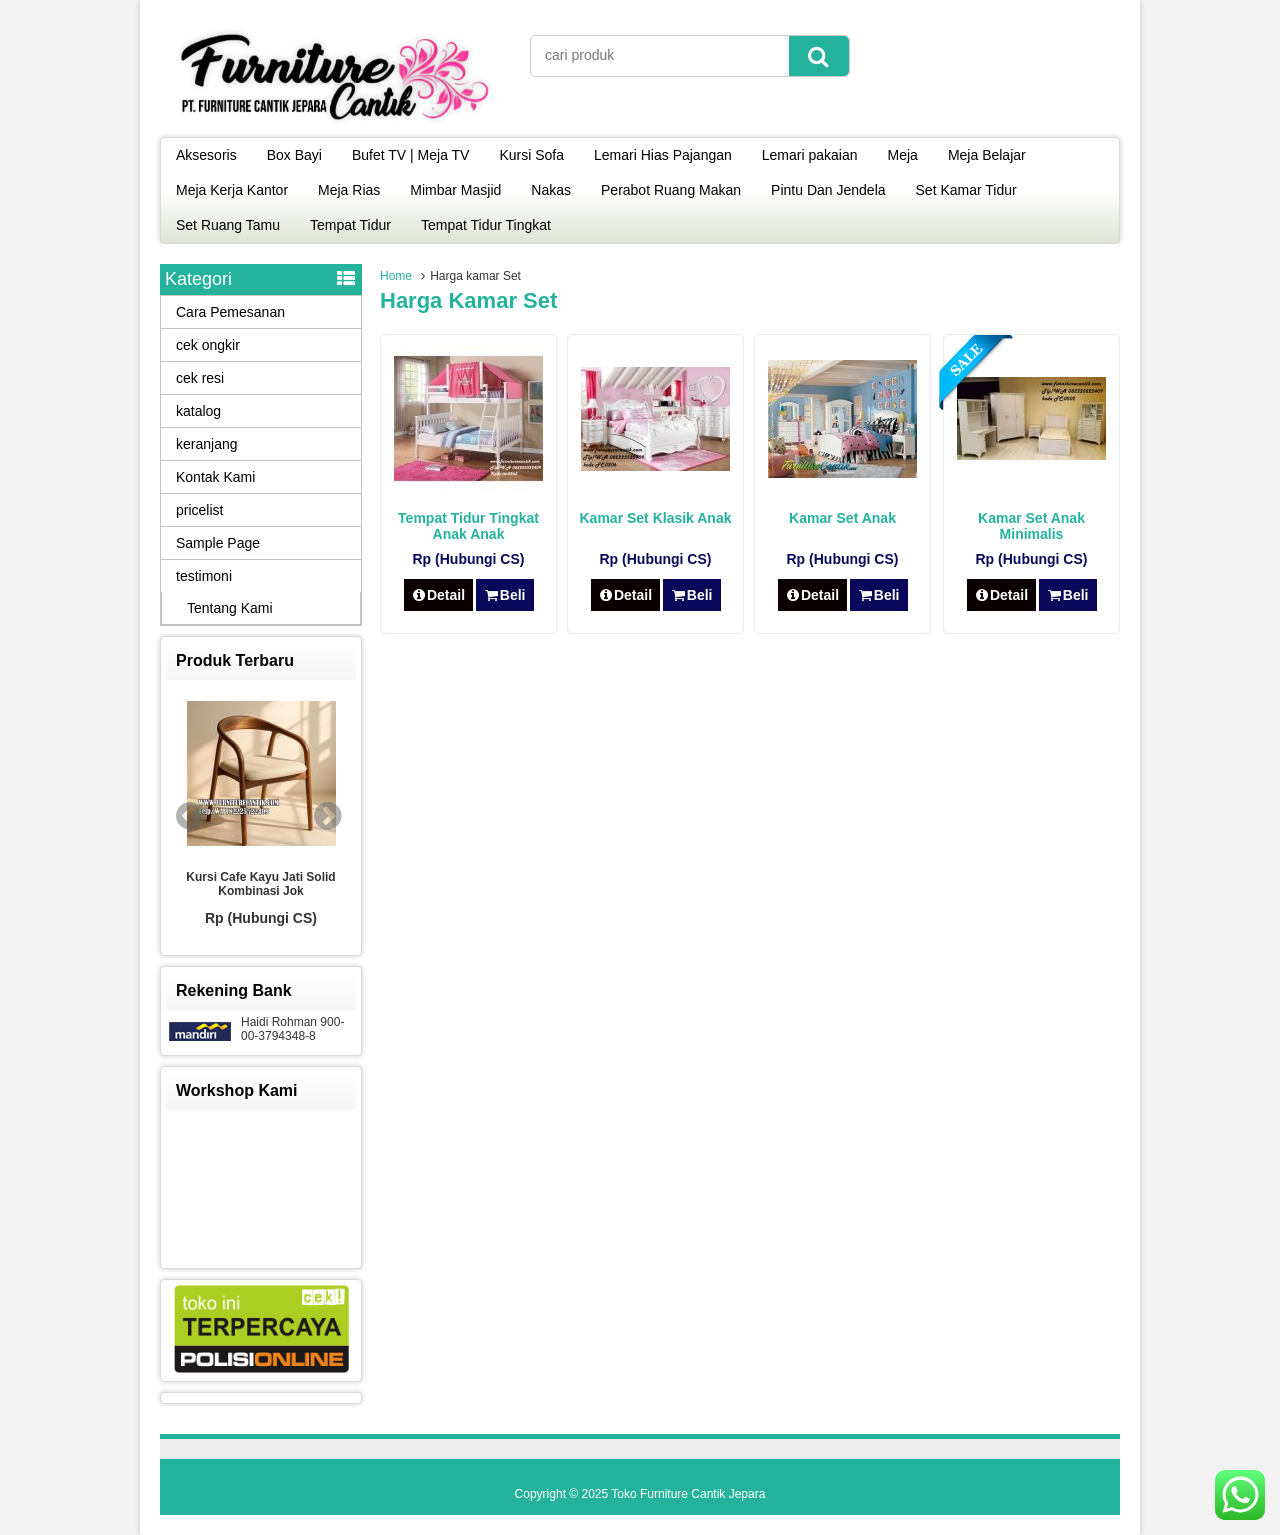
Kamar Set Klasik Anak (656, 518)
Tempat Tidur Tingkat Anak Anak (468, 526)
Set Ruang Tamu (228, 225)
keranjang (207, 444)
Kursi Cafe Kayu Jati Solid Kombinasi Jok (260, 884)
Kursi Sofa (531, 155)
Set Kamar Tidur (966, 190)
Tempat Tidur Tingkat (486, 225)
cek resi (200, 378)
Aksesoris (206, 155)
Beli (504, 595)
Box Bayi (294, 155)
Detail (439, 595)
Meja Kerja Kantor (232, 190)
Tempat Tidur (350, 225)
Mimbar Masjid (455, 190)
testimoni (204, 576)
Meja (903, 155)
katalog (198, 411)
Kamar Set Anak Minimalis (1031, 526)
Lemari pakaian (810, 155)
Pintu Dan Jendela (828, 190)
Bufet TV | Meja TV (411, 155)
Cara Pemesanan (230, 312)
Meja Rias (349, 190)
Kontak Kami (215, 477)
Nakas (551, 190)
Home (396, 276)
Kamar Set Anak (842, 518)
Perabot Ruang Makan (671, 190)
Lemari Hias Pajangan (663, 155)
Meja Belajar (987, 155)
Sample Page (218, 543)
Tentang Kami (230, 608)
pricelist (199, 510)
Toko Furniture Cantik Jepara (688, 1494)
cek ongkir (208, 345)
